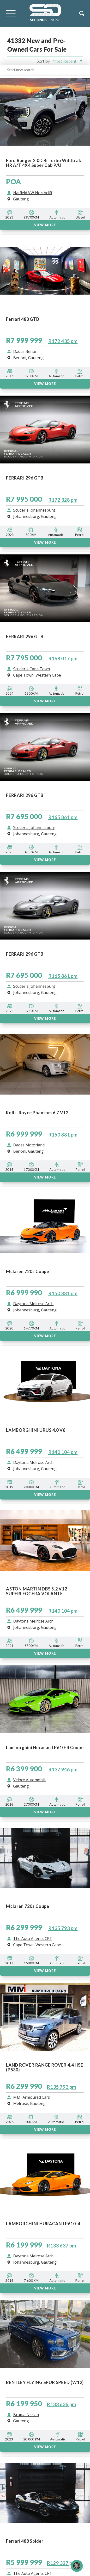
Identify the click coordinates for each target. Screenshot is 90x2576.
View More (45, 2129)
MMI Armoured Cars (31, 2097)
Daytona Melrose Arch (33, 2256)
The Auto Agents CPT (32, 2574)
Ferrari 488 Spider (24, 2541)
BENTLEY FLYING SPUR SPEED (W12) (45, 2382)
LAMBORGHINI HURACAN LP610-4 (43, 2223)
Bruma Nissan (26, 2415)
